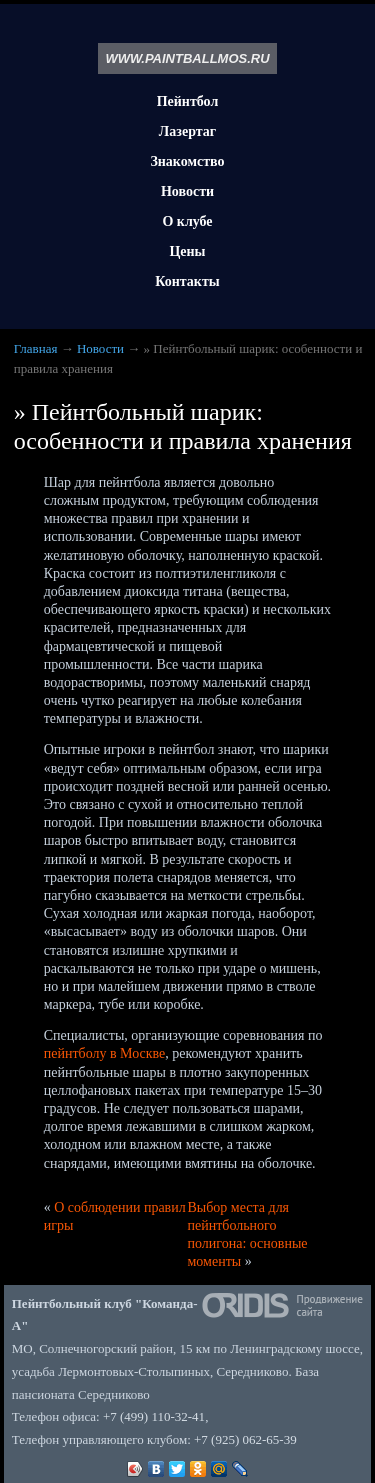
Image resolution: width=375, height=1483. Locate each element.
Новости (187, 191)
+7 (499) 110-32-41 (154, 1416)
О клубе (187, 221)
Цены (187, 251)
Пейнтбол (188, 101)
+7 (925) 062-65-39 (245, 1439)
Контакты (187, 281)
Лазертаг (187, 131)
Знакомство (187, 161)
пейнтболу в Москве (105, 1053)
